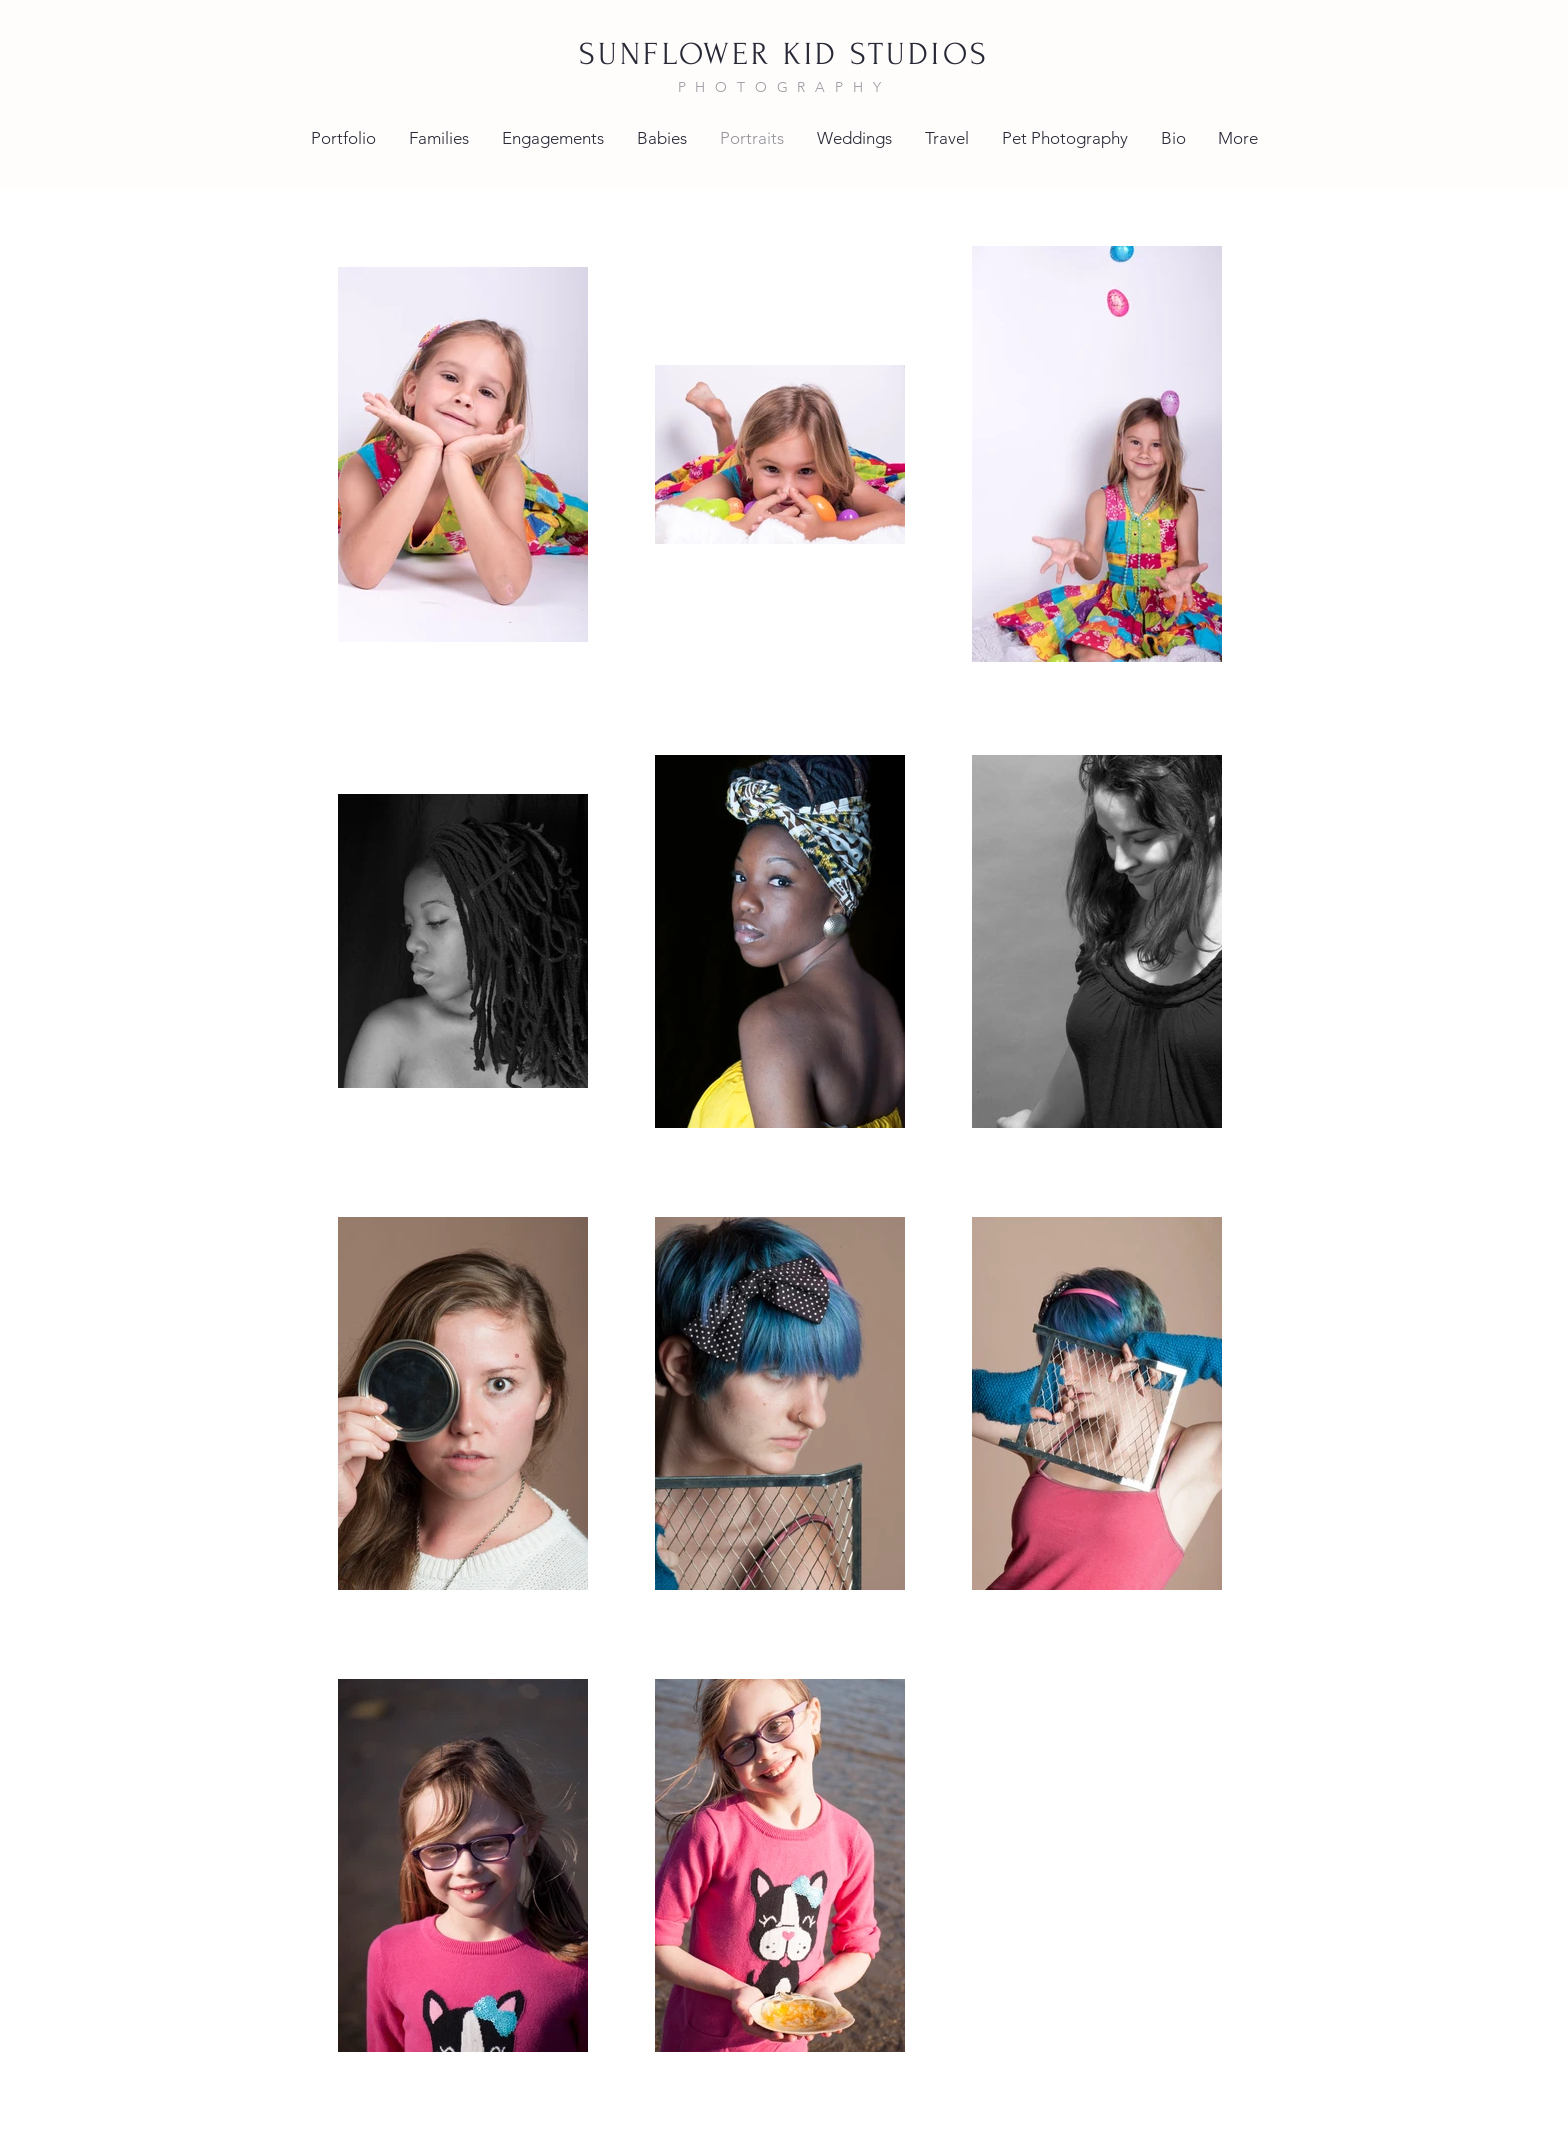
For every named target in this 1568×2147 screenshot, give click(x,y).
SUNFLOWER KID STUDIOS (784, 54)
